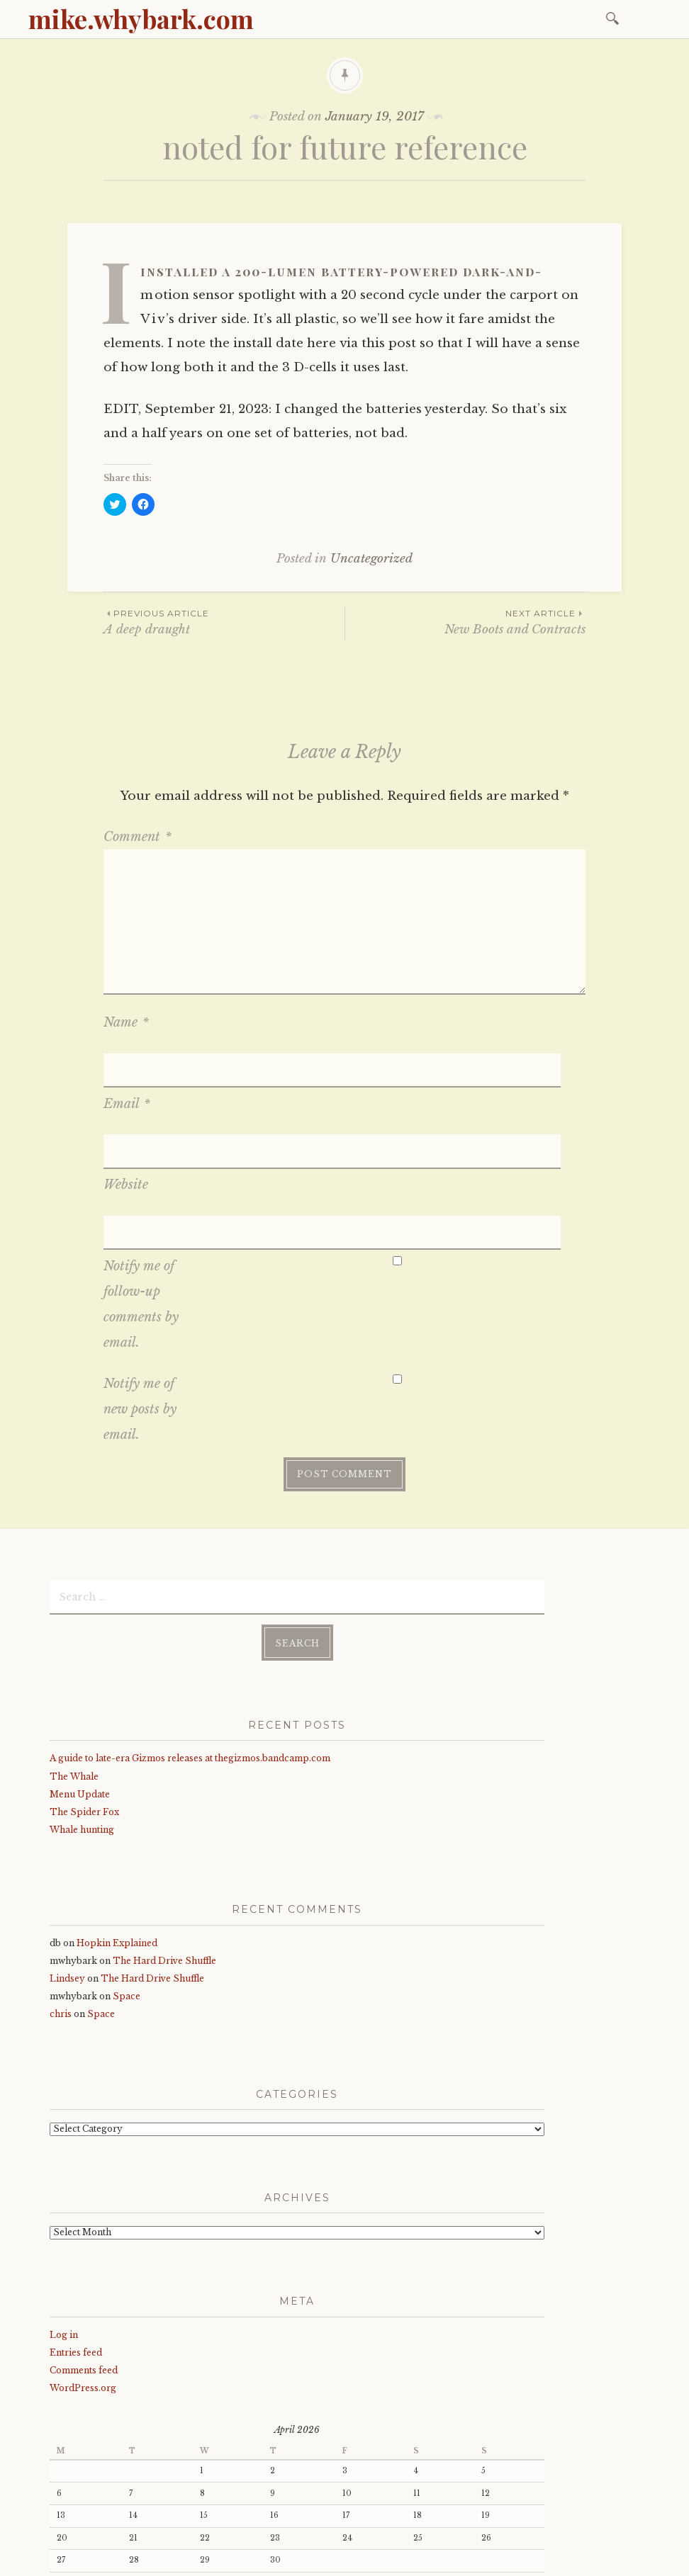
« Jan (60, 2466)
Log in (64, 2210)
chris (61, 1890)
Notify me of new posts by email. (140, 1290)
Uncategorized (371, 558)
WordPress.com (349, 2560)
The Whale (74, 1651)
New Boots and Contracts (465, 621)
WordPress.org (83, 2263)
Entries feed (76, 2227)
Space (126, 1871)
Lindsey (67, 1853)
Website (125, 1105)
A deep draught (223, 621)
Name (126, 1022)
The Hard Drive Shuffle (164, 1836)
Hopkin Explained (117, 1818)
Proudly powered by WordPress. (114, 2560)
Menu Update (80, 1669)
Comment (137, 836)
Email (126, 1064)
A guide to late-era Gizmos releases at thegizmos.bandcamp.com (190, 1633)
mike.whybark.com (141, 18)
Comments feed (84, 2245)
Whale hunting (82, 1705)
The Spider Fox (84, 1687)
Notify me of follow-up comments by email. (141, 1185)
